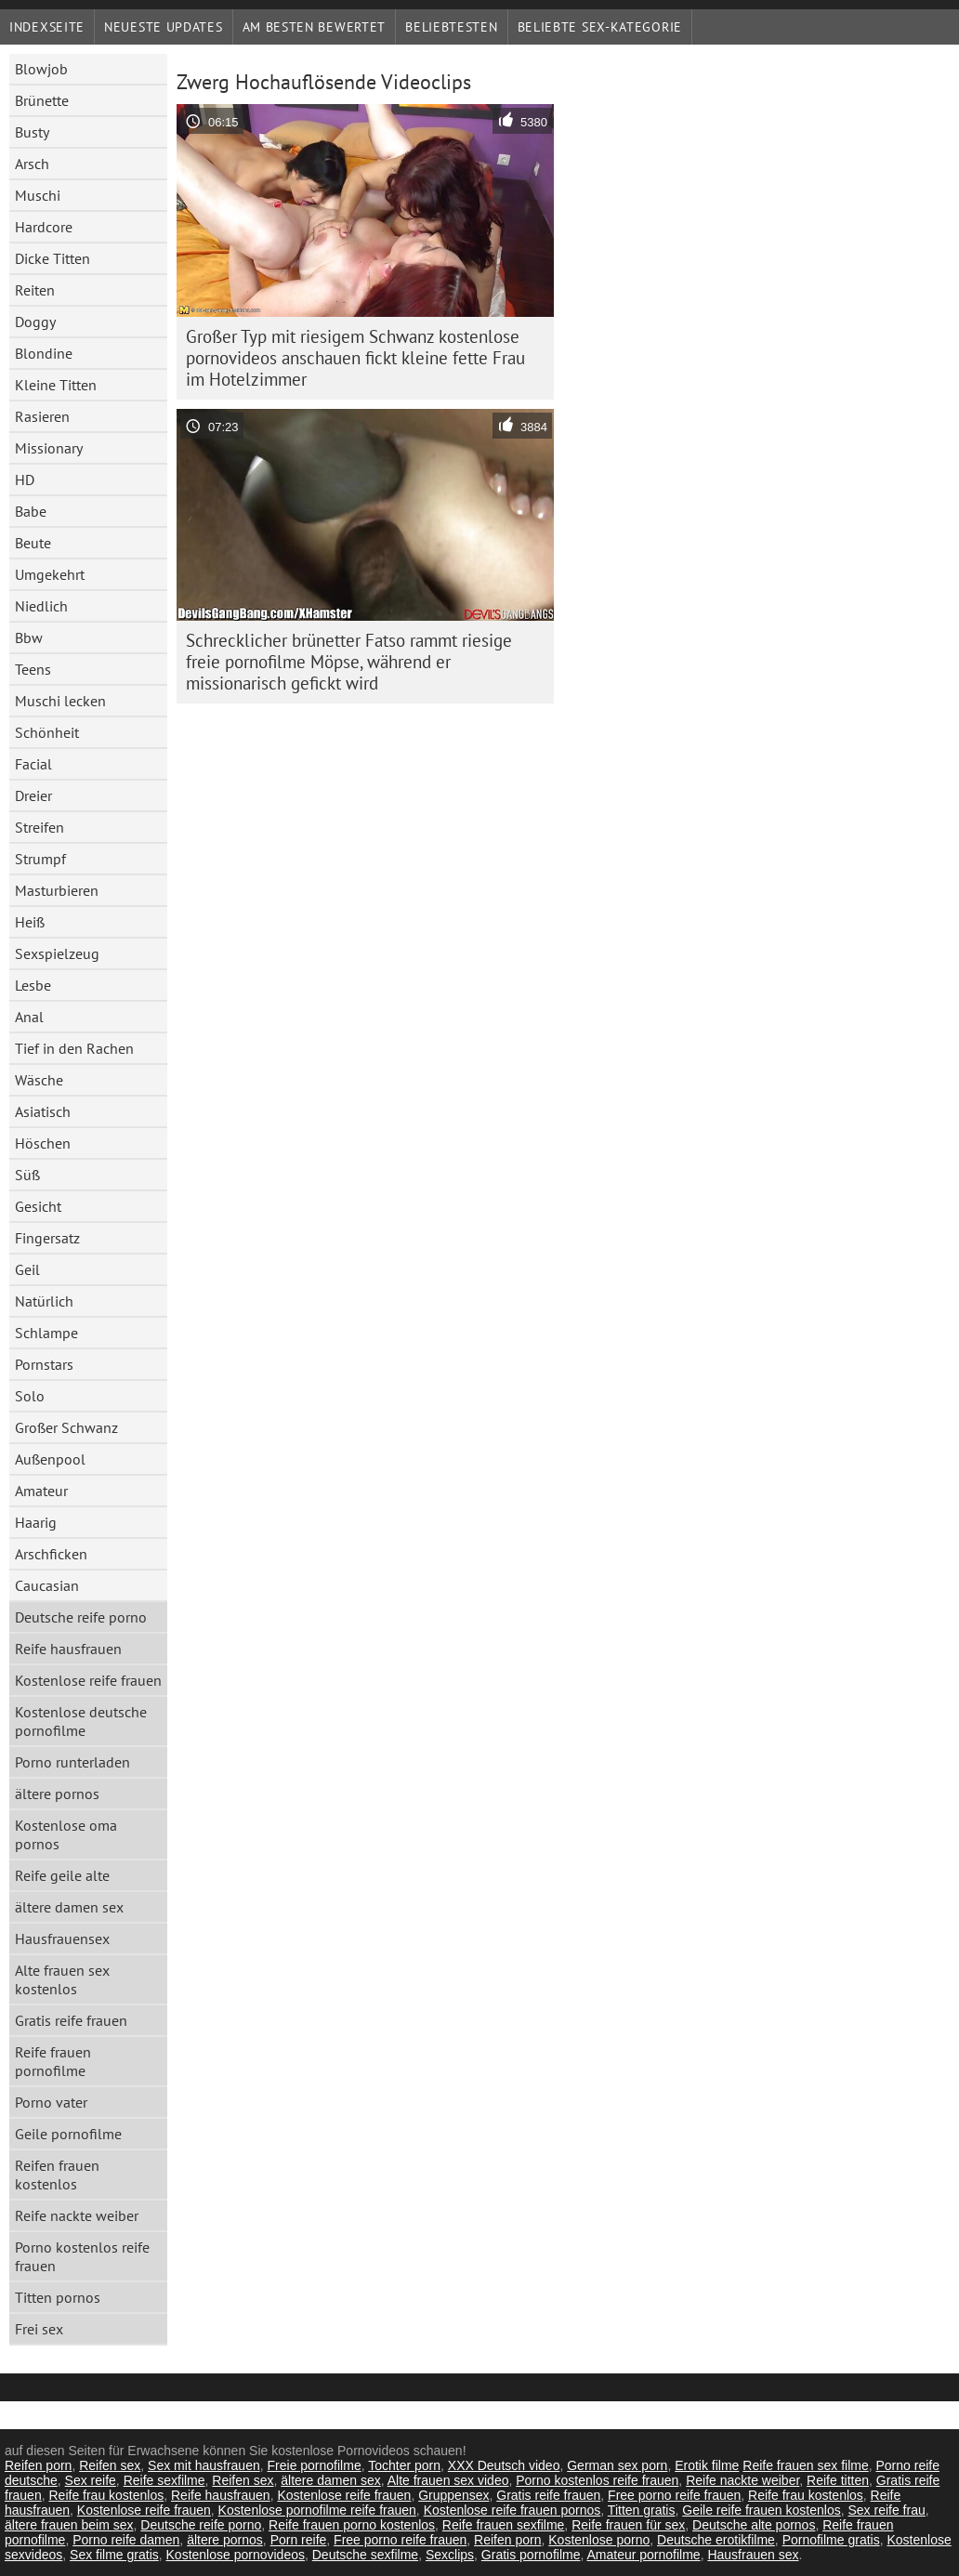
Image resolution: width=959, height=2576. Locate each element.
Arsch (32, 163)
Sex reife (90, 2480)
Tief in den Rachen (74, 1048)
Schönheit (47, 732)
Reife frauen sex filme (805, 2465)
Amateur (41, 1490)
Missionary (49, 448)
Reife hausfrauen (68, 1648)
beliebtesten (451, 27)
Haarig (36, 1522)
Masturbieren (57, 890)
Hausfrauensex (62, 1938)
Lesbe (33, 985)
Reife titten (838, 2480)
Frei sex (39, 2329)
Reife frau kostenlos (106, 2495)
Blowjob (41, 68)
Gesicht (38, 1206)
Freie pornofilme (314, 2465)
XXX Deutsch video (504, 2465)
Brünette (42, 100)
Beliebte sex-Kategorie (600, 27)
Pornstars (44, 1364)
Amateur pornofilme (643, 2554)
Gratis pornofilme (531, 2554)
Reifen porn (38, 2465)
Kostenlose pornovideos (235, 2554)
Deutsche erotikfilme (716, 2539)
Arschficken (51, 1553)
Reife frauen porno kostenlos (352, 2524)
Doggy (35, 321)
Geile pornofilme (68, 2133)
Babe (30, 511)
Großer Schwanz (66, 1427)
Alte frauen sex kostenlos (62, 1979)
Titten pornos (57, 2297)
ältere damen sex (69, 1907)
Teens (33, 669)
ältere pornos (57, 1793)
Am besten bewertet (315, 27)
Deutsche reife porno (81, 1617)
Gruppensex (453, 2495)
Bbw (29, 637)
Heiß (30, 922)
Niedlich (41, 606)
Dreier (33, 795)
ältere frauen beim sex (69, 2524)
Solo (30, 1396)
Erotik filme (707, 2465)
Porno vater (51, 2102)
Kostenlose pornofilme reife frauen (317, 2510)
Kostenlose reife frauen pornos (512, 2510)
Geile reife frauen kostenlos (761, 2510)
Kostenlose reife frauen (88, 1680)
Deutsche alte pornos (753, 2524)
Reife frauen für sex (628, 2524)
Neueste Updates (163, 27)
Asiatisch (43, 1111)
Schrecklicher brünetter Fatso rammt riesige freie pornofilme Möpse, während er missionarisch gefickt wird (349, 661)
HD (24, 479)
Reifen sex (109, 2465)
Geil (27, 1269)
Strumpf (40, 858)
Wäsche (39, 1080)
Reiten (35, 290)
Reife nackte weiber (76, 2215)
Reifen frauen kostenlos (57, 2174)
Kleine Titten (56, 384)
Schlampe (46, 1332)
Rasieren (42, 416)
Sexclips (450, 2554)
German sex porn (617, 2465)
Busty (32, 132)
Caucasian (47, 1585)
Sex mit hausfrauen (204, 2465)
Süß (27, 1174)
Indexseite (47, 27)
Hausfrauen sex (752, 2554)
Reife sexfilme (164, 2480)
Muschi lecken (60, 700)
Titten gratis (642, 2510)
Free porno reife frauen (674, 2495)
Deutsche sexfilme (365, 2554)
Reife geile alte (62, 1875)
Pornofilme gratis (831, 2539)
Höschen (43, 1143)
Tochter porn (404, 2465)
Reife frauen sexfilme (503, 2524)
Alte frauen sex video (448, 2480)
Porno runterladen (72, 1762)
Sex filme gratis (114, 2554)
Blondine (43, 353)
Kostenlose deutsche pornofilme (81, 1721)
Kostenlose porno (599, 2539)
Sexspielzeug (57, 953)
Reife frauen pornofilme (53, 2061)
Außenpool (50, 1459)
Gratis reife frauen (71, 2020)
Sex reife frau (886, 2510)
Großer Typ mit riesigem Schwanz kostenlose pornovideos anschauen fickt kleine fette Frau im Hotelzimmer (355, 357)
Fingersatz (47, 1238)
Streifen (39, 827)
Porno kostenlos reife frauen (82, 2256)
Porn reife (298, 2539)
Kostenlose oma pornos (66, 1834)
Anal (29, 1016)
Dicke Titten (52, 258)
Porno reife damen (125, 2539)
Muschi (37, 195)
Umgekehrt (50, 574)
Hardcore (43, 226)
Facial (33, 764)
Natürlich (44, 1301)
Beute (33, 542)
